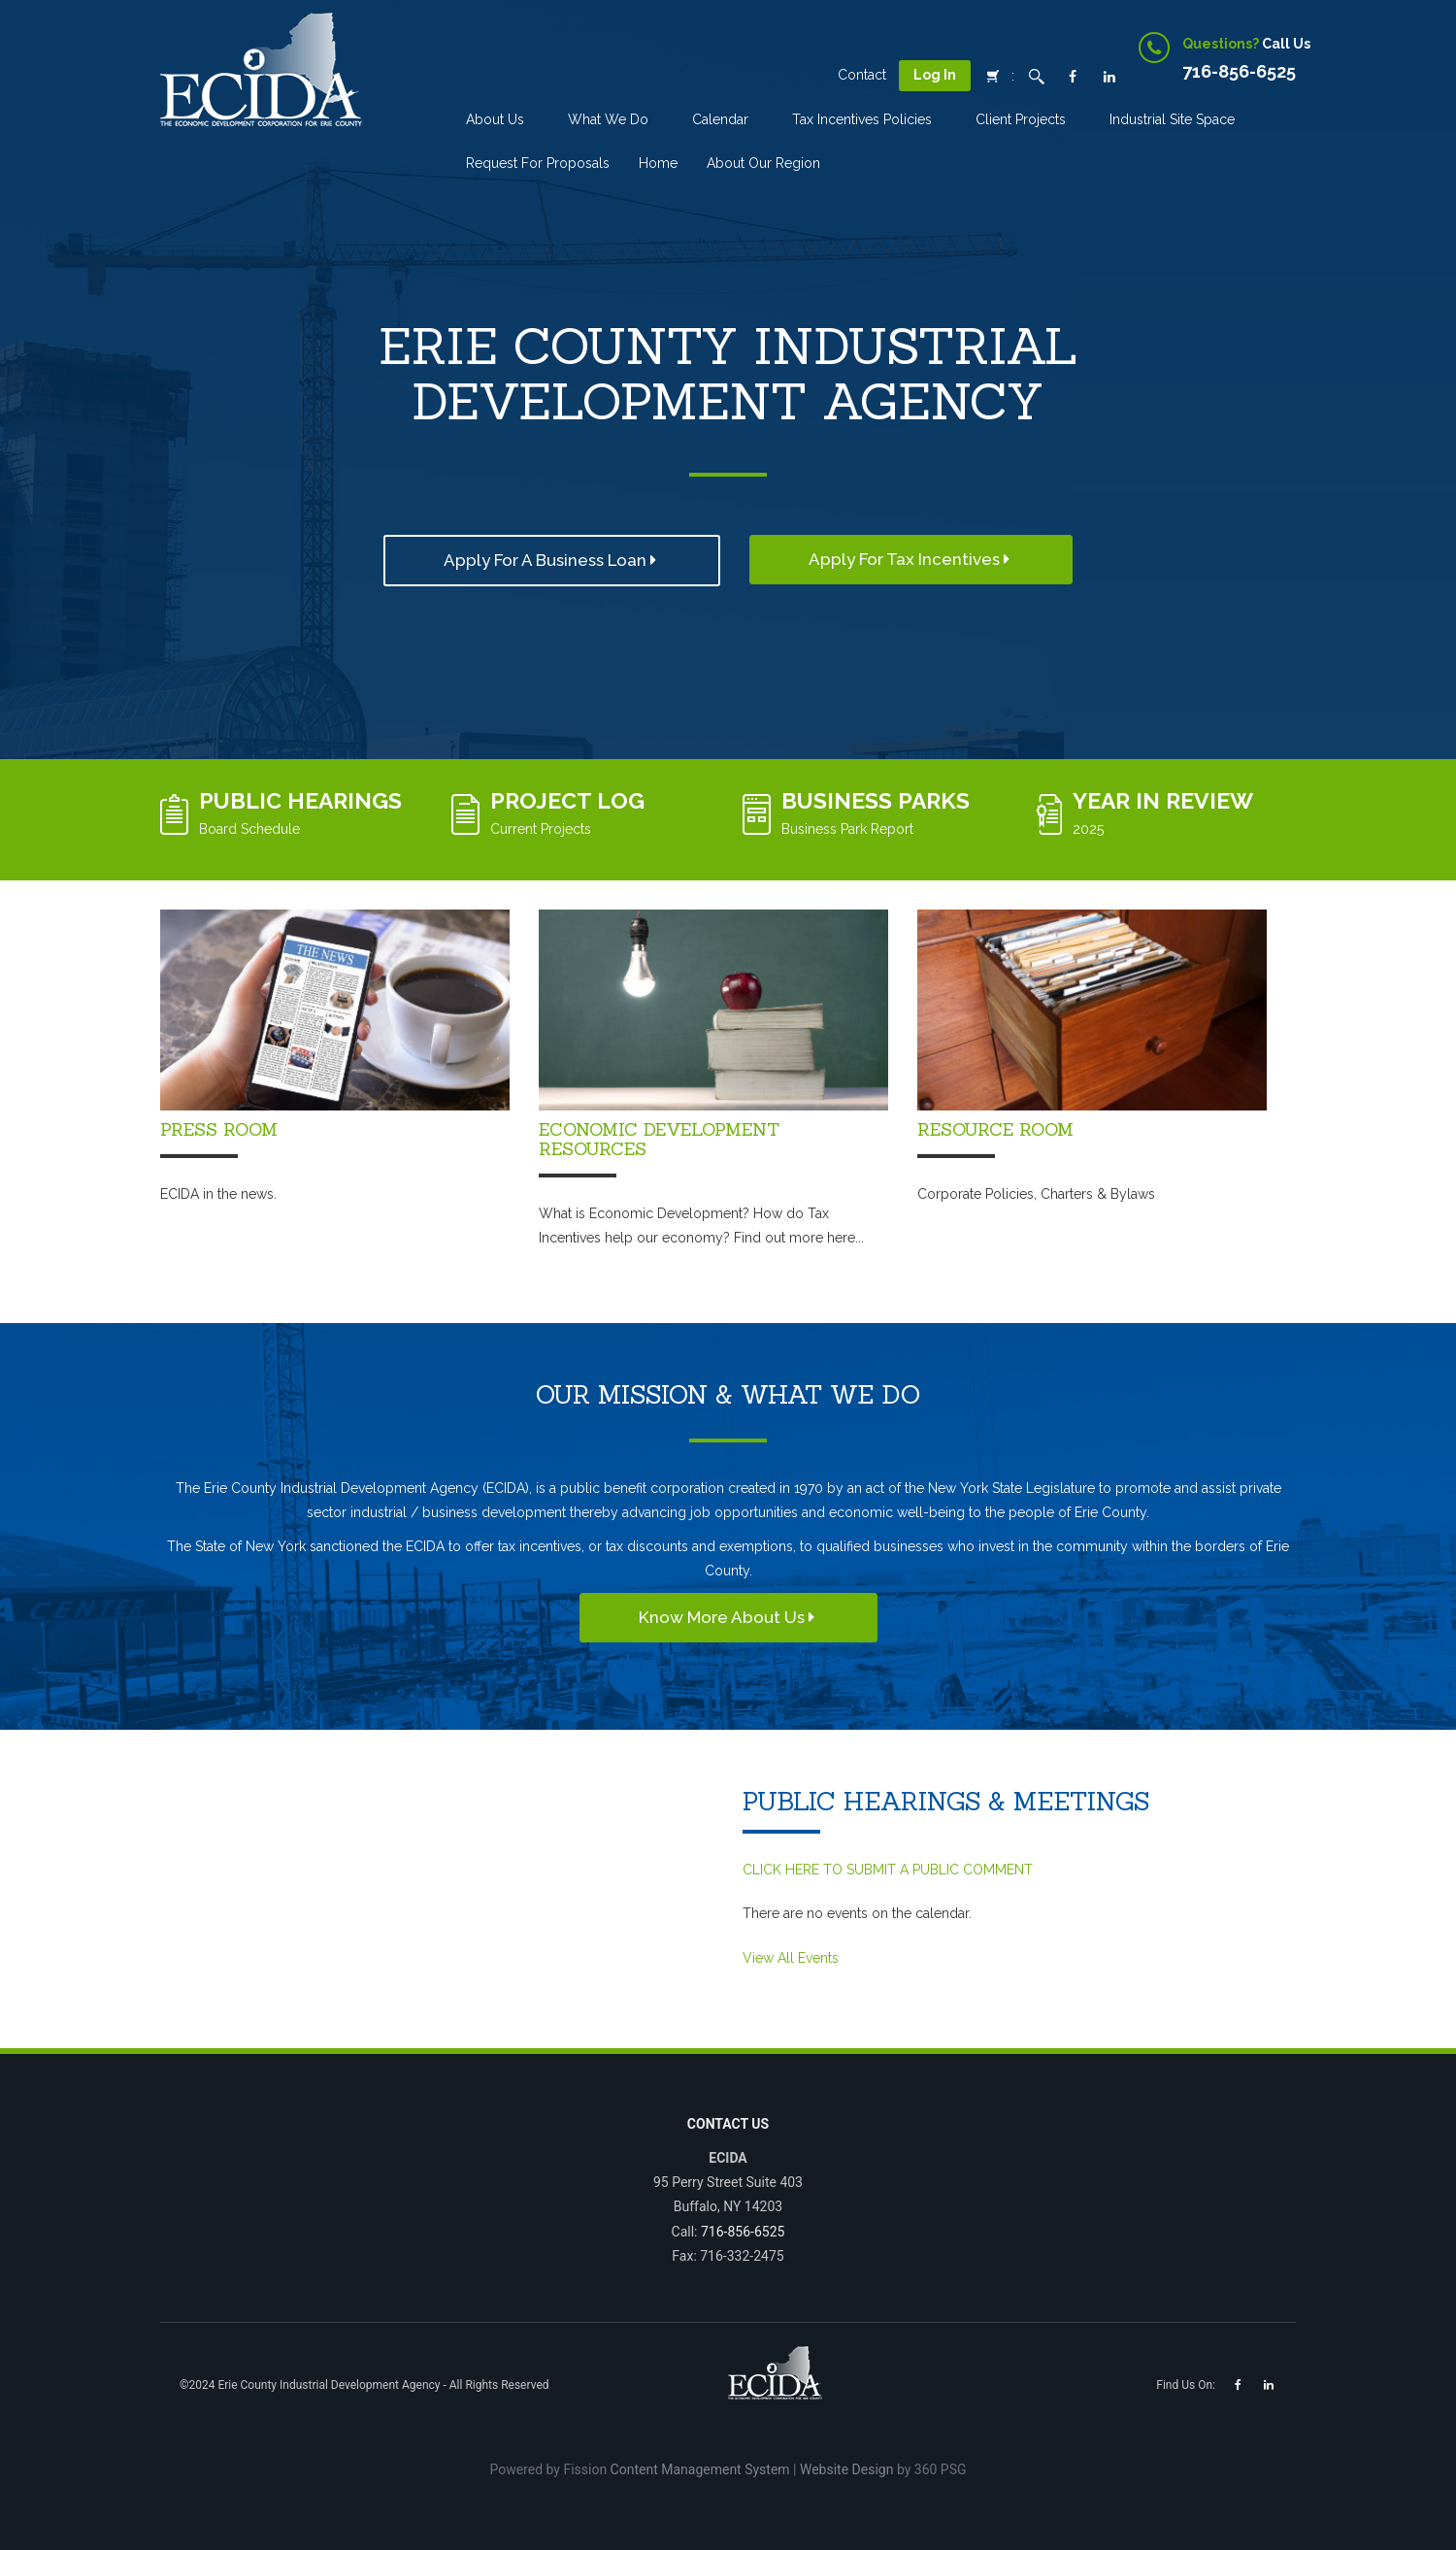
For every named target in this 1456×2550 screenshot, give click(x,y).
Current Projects (540, 829)
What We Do (608, 119)
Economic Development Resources (659, 1139)
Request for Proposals (538, 163)
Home (658, 163)
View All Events (791, 1958)
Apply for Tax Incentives (911, 559)
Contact (862, 75)
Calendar (720, 119)
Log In (934, 75)
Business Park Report (847, 829)
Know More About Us (728, 1617)
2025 (1088, 829)
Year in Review (1163, 800)
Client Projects (1021, 119)
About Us (495, 119)
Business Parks (875, 800)
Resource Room (995, 1129)
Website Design (846, 2469)
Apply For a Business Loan (552, 560)
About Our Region (763, 163)
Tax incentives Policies (862, 119)
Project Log (567, 800)
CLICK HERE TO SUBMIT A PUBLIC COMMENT (888, 1869)
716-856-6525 (742, 2231)
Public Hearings (300, 800)
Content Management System (700, 2469)
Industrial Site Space (1172, 119)
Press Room (219, 1129)
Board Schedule (249, 829)
